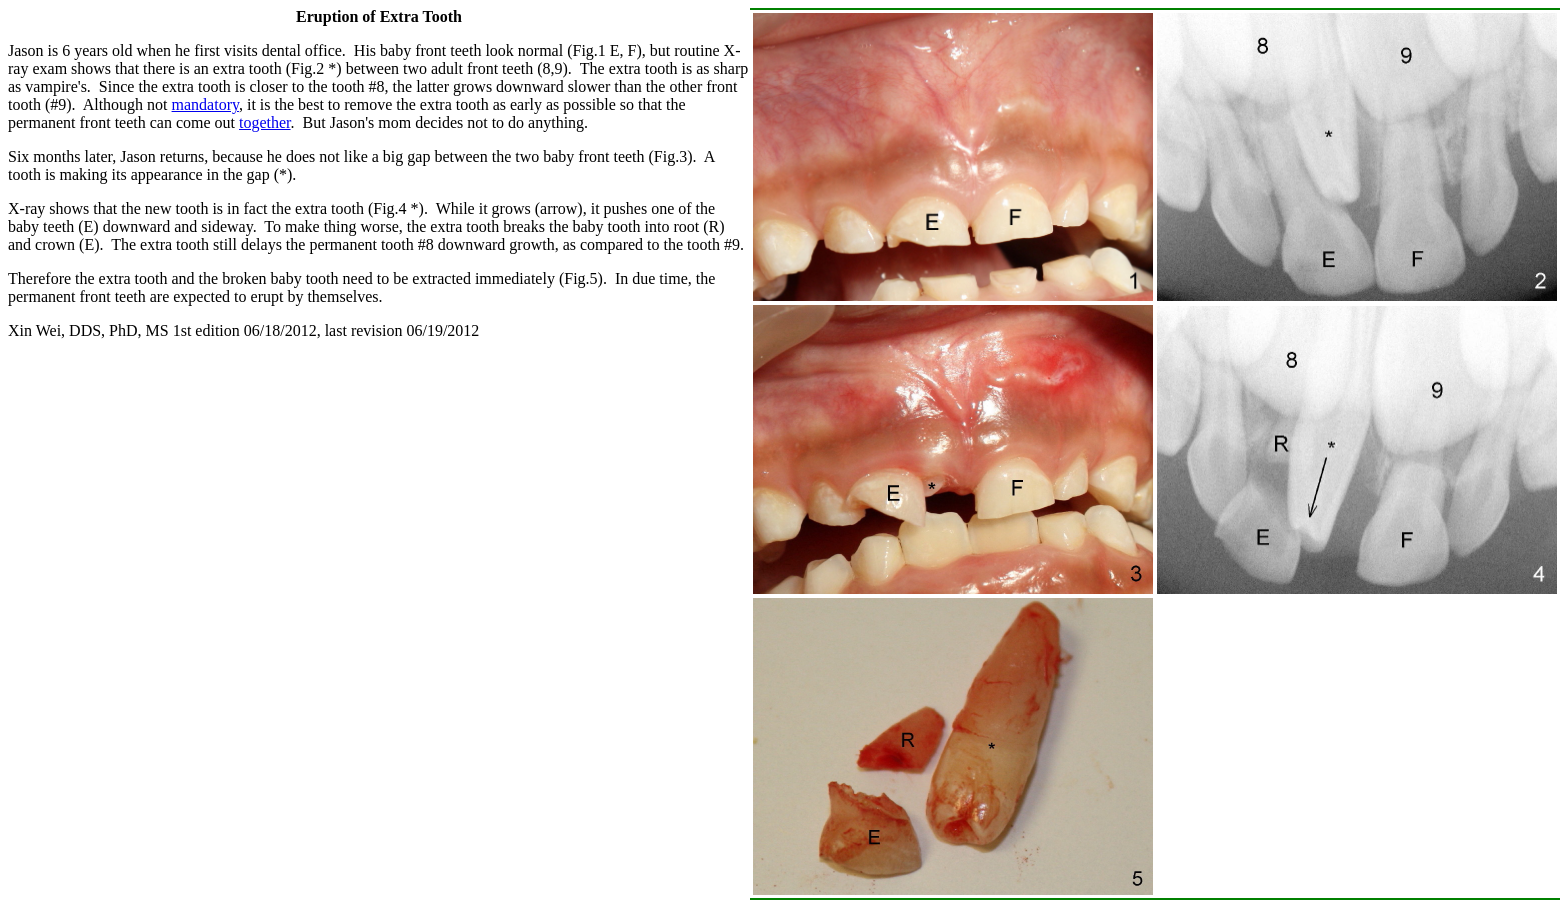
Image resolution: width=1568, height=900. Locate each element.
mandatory (205, 104)
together (265, 122)
